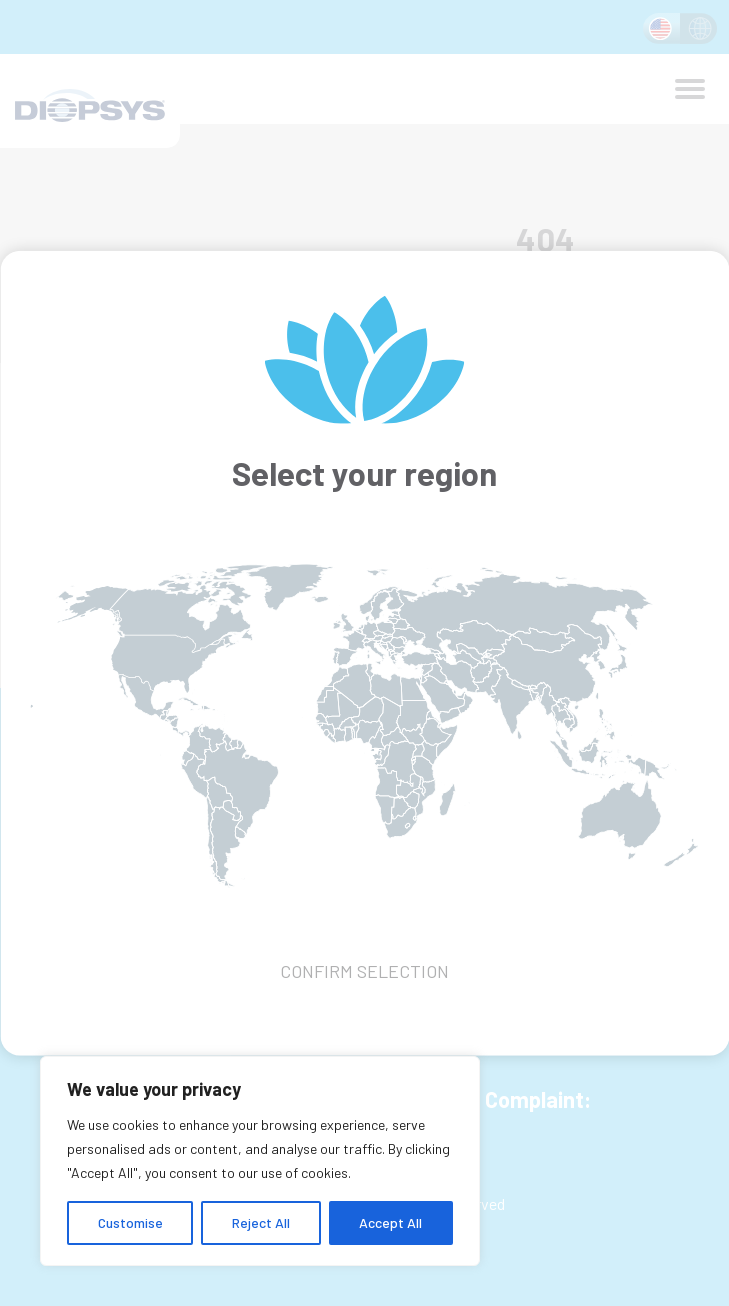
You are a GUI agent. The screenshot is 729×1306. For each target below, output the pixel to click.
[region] (260, 1161)
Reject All (261, 1222)
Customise (130, 1222)
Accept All (390, 1222)
